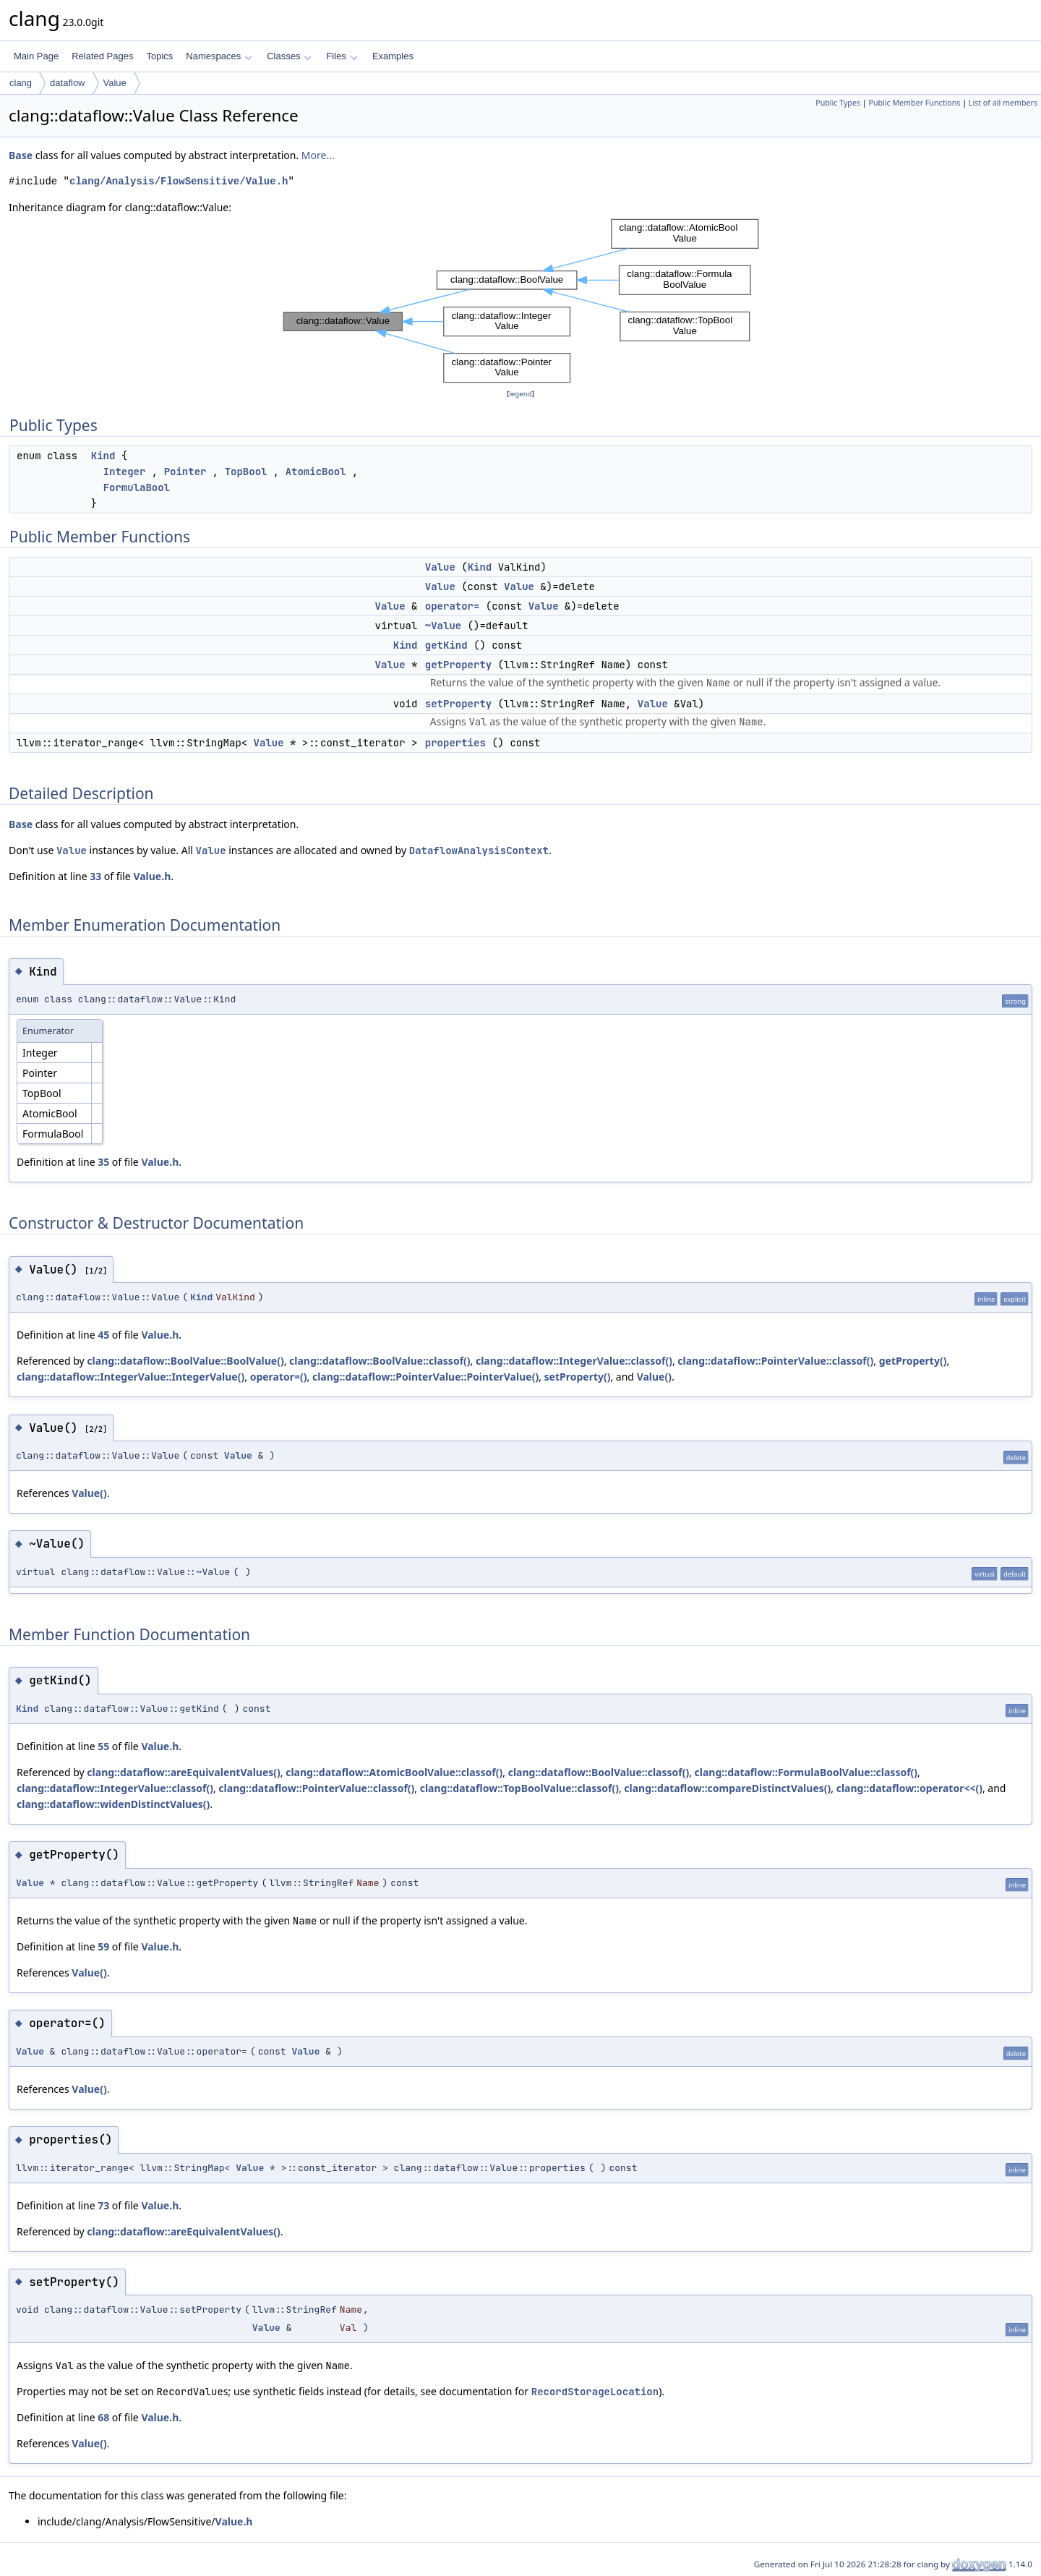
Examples (393, 56)
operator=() (278, 1376)
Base (21, 155)
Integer (124, 471)
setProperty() (577, 1376)
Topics (159, 56)
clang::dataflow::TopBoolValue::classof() (519, 1788)
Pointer (185, 471)
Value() (654, 1376)
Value (115, 82)
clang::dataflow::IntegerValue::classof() (574, 1361)
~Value (443, 625)
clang (20, 82)
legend (520, 393)
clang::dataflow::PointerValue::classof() (775, 1361)
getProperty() (913, 1361)
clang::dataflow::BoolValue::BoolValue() (185, 1361)
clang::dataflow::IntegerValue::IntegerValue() (130, 1376)
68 (103, 2417)
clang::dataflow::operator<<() (909, 1788)
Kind (103, 455)
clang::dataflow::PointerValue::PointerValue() (425, 1376)
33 (95, 876)
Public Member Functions (914, 103)
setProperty (458, 703)
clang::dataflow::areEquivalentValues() (183, 1772)
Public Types (837, 103)
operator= (452, 606)
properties (455, 742)
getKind (446, 645)
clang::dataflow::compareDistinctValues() (727, 1788)
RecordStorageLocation (595, 2391)
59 (103, 1946)
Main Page (36, 56)
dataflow (67, 82)
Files (341, 56)
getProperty (458, 664)
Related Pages (102, 56)
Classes (289, 56)
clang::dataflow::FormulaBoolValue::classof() (806, 1772)
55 (103, 1746)
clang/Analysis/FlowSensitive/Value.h (178, 181)
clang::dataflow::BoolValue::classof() (380, 1361)
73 (103, 2205)
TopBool (246, 471)
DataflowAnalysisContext (479, 850)
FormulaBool (136, 487)
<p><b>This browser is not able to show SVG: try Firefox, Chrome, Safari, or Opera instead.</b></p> (521, 301)
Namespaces (219, 56)
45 (103, 1335)
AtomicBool (316, 471)
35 (103, 1162)
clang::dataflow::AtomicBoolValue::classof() (394, 1772)
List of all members (1003, 103)
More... (318, 155)
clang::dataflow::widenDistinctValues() (113, 1804)
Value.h (152, 876)
